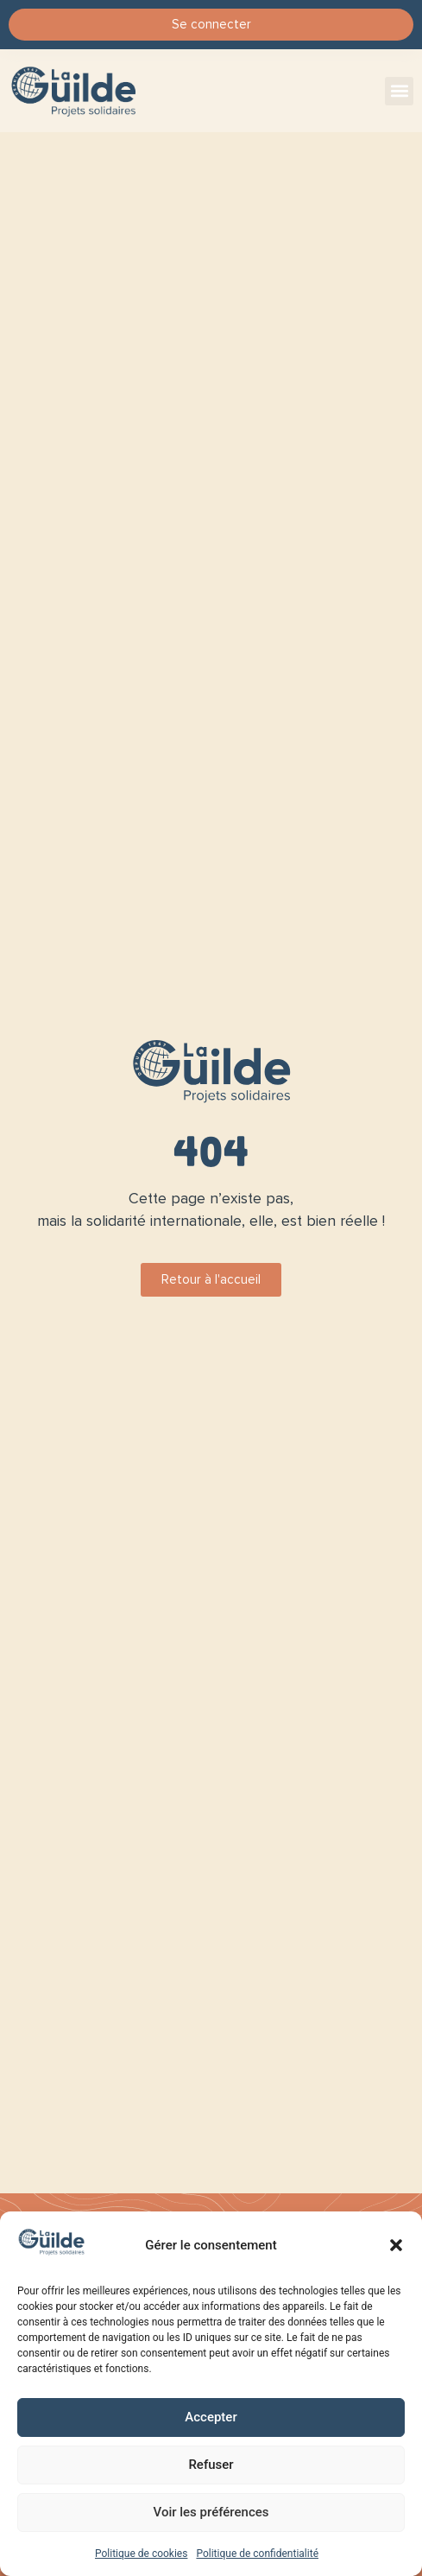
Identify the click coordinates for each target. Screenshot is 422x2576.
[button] (396, 2245)
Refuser (210, 2464)
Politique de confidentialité (257, 2553)
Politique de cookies (141, 2553)
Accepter (210, 2417)
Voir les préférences (211, 2512)
